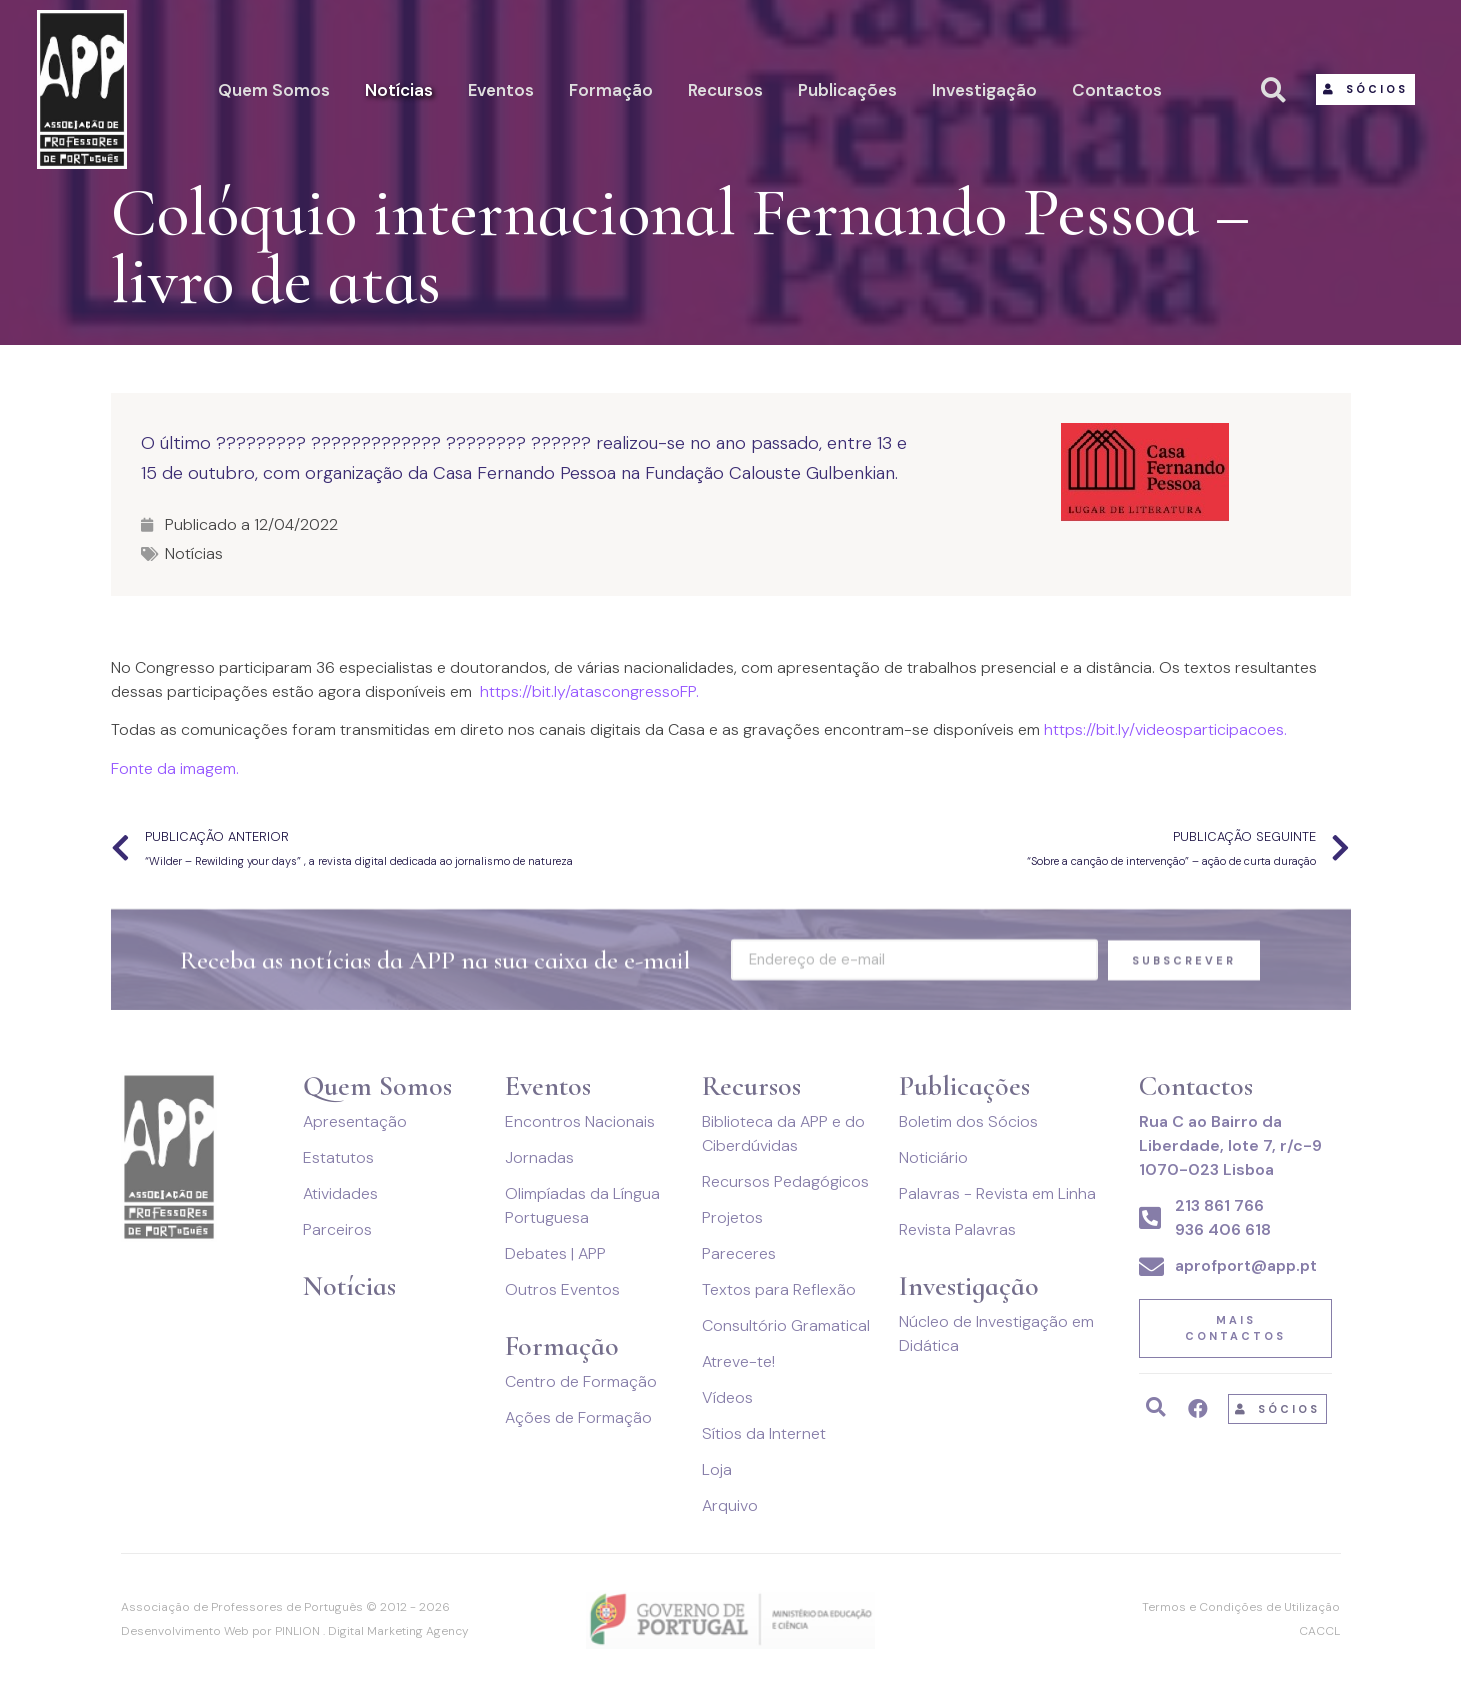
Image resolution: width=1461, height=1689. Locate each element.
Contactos (1117, 90)
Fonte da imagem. (175, 768)
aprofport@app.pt (1246, 1265)
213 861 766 (1219, 1205)
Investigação (984, 90)
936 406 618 (1223, 1229)
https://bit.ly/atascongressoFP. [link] (589, 691)
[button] (1365, 89)
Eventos (501, 90)
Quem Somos (274, 90)
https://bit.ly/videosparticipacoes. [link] (1165, 729)
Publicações (847, 90)
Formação (611, 90)
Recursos (725, 90)
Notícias (399, 90)
